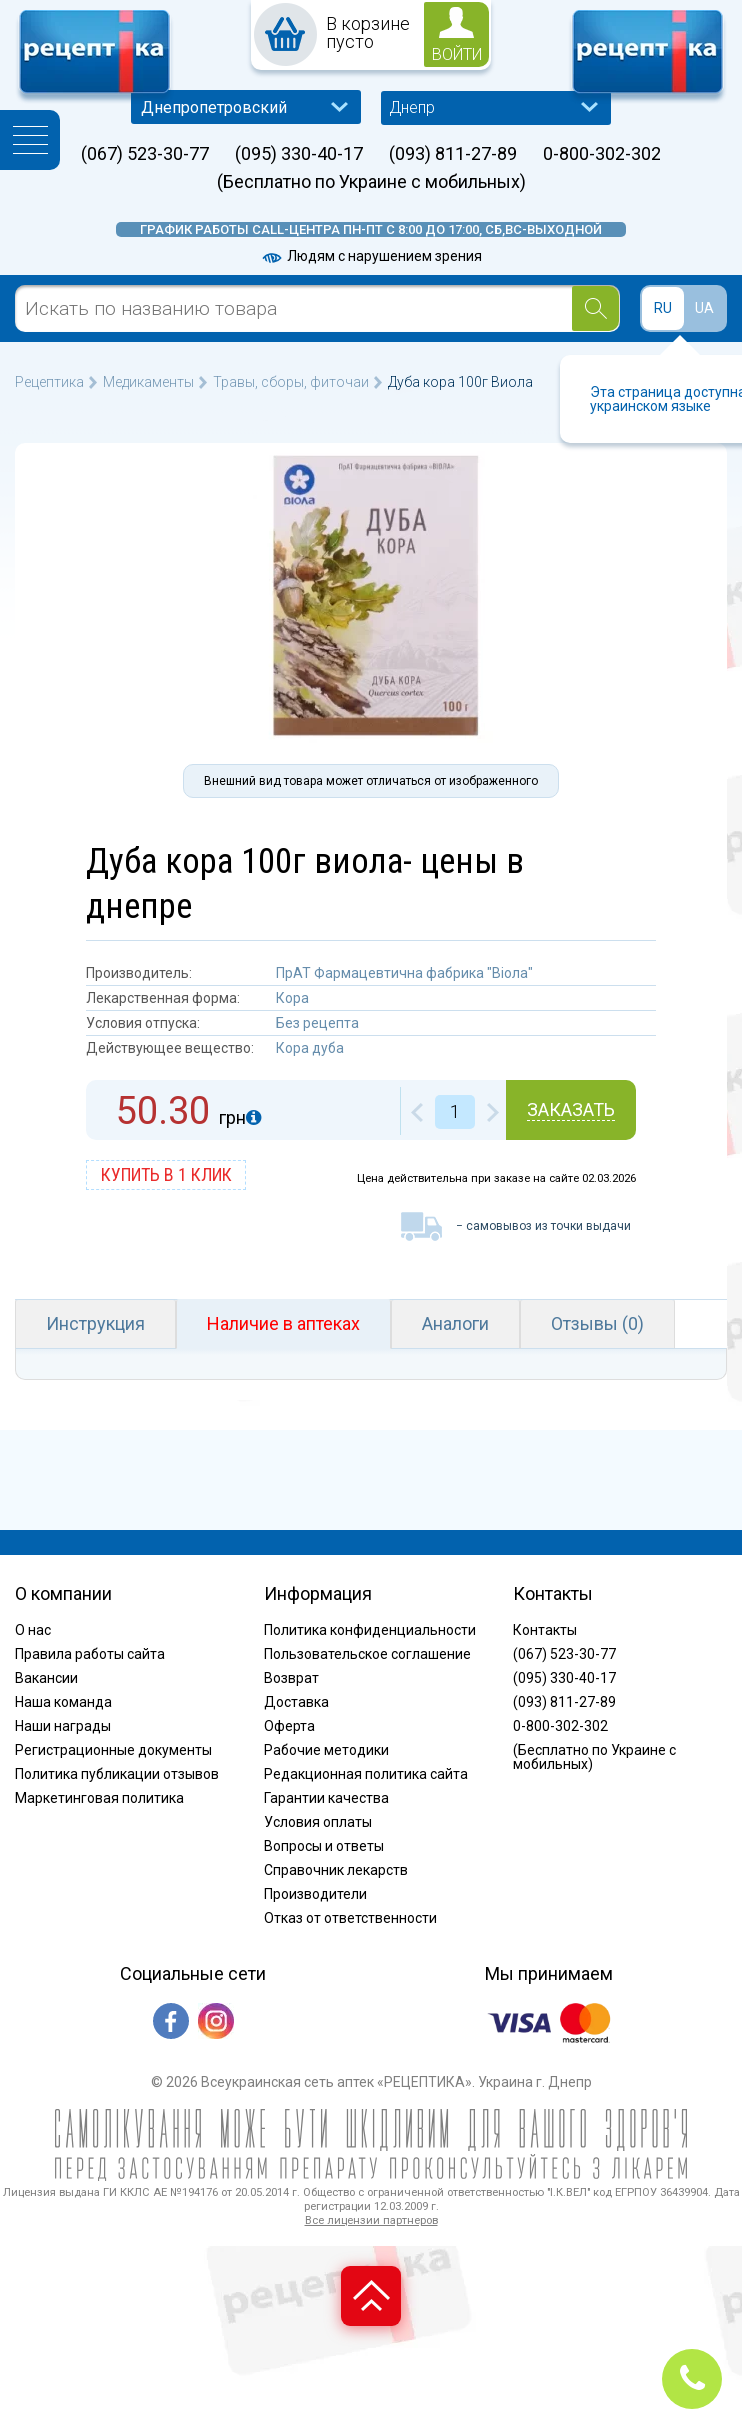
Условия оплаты (318, 1822)
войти (457, 54)
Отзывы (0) (597, 1323)
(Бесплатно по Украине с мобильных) (371, 182)
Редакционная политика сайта (366, 1774)
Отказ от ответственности (350, 1918)
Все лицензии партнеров (371, 2220)
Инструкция (95, 1323)
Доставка (296, 1702)
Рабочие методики (326, 1750)
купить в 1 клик (166, 1174)
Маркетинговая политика (99, 1798)
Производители (315, 1894)
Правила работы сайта (90, 1654)
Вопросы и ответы (324, 1846)
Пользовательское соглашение (367, 1654)
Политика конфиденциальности (370, 1630)
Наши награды (63, 1726)
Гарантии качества (326, 1798)
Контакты (545, 1630)
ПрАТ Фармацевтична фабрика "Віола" (404, 973)
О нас (33, 1630)
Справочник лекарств (336, 1870)
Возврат (291, 1678)
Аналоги (455, 1323)
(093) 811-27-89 (453, 154)
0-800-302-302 (602, 154)
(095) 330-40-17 (299, 154)
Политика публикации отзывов (117, 1774)
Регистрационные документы (113, 1750)
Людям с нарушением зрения (371, 256)
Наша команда (63, 1702)
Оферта (289, 1726)
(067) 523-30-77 (145, 154)
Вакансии (46, 1678)
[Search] (595, 308)
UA (704, 308)
